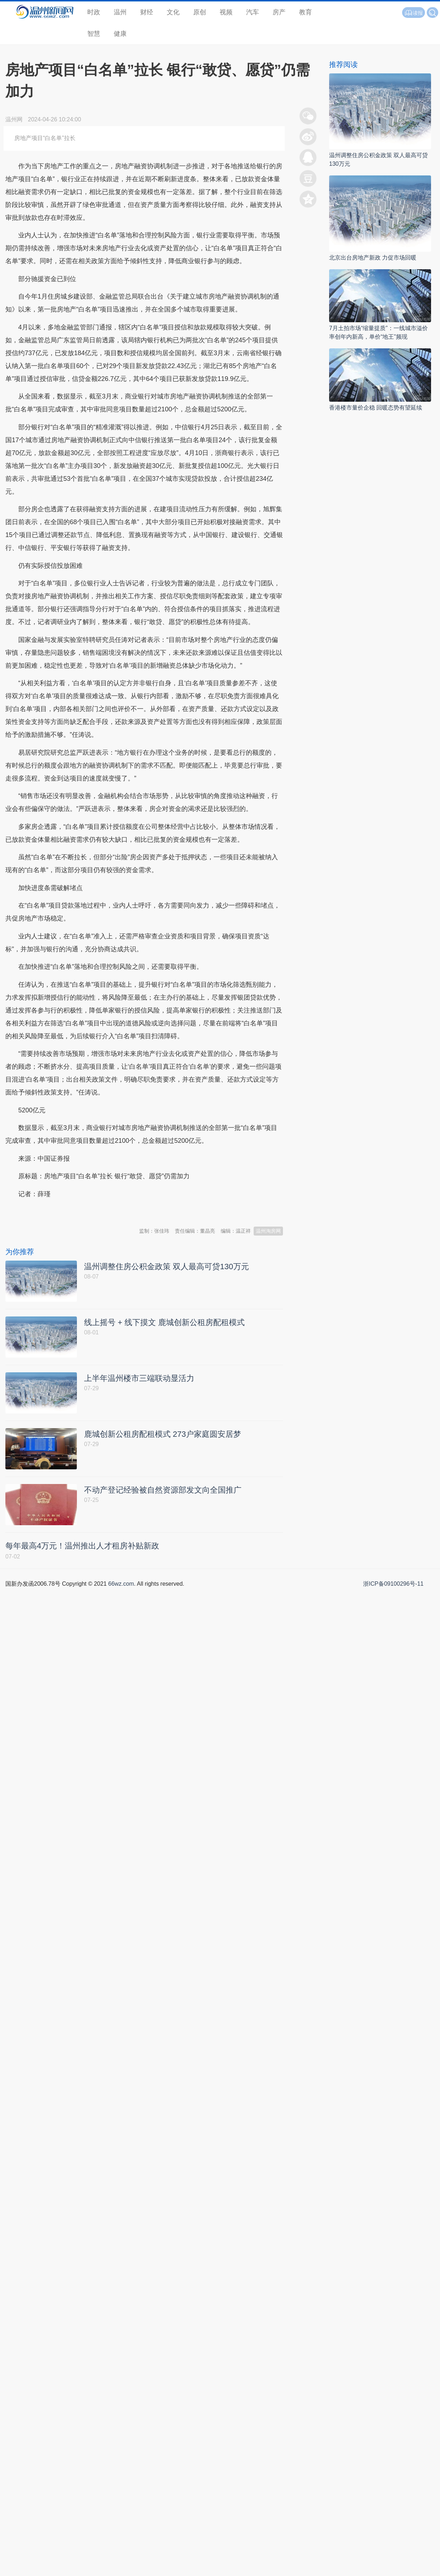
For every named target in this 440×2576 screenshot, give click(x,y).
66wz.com (121, 1584)
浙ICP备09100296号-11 (393, 1584)
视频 (226, 12)
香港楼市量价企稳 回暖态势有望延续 (375, 408)
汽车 (252, 12)
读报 (413, 13)
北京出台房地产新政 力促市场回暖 (372, 258)
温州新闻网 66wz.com (69, 1211)
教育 (305, 12)
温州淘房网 (268, 1231)
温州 (120, 12)
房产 (279, 12)
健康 (120, 33)
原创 (199, 12)
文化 (173, 12)
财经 (146, 12)
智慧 (93, 33)
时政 (93, 12)
